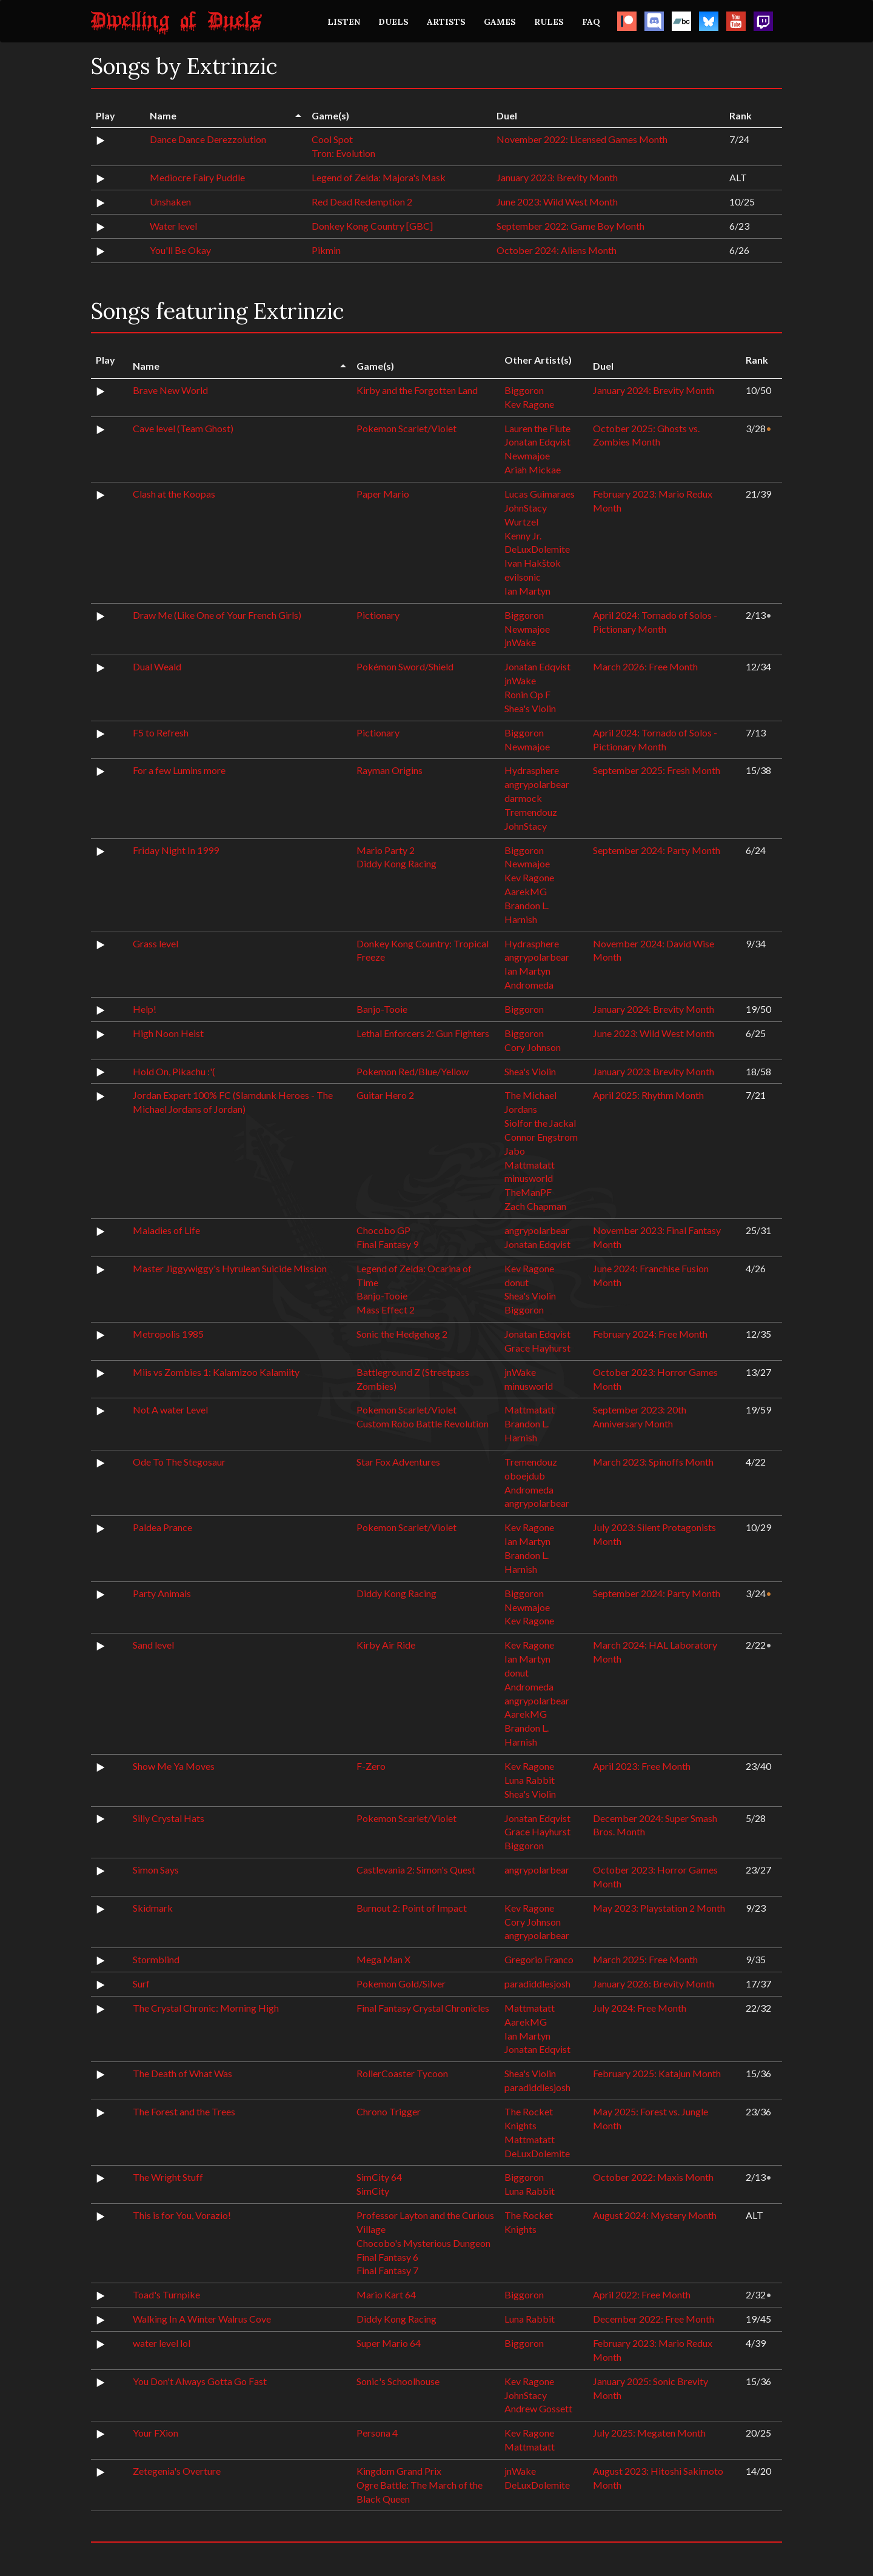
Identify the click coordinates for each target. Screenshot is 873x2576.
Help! (144, 1009)
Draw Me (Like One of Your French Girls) (217, 615)
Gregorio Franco (539, 1959)
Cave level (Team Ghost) (183, 428)
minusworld (528, 1178)
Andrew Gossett (538, 2408)
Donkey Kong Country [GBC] (372, 226)
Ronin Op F (527, 694)
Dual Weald (157, 666)
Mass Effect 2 (385, 1309)
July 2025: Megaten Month (649, 2432)
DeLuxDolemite (537, 549)
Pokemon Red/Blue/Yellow (412, 1071)
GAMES (500, 21)
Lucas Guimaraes (539, 493)
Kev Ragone (529, 404)
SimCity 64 (379, 2177)
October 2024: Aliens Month (557, 250)
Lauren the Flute (537, 428)
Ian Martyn (527, 590)
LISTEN (343, 21)
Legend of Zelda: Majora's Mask (379, 177)
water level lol (161, 2343)
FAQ (591, 21)
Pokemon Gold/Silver (401, 1983)
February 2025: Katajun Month (657, 2073)
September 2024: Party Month (656, 850)
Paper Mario (382, 493)
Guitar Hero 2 (385, 1095)
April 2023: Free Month (642, 1766)
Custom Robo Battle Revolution (422, 1423)
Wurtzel (521, 521)
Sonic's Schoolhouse (398, 2381)
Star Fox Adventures (398, 1461)
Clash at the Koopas (174, 493)
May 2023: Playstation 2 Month (659, 1908)
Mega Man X (383, 1959)
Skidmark (153, 1908)
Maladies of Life (166, 1230)
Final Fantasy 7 (387, 2270)
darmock (523, 798)
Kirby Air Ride (385, 1644)
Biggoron (524, 390)
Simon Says (156, 1869)
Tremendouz (530, 812)
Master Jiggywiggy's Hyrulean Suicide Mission (230, 1268)
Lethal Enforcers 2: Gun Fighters (422, 1033)
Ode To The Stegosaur (179, 1461)
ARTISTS (446, 21)
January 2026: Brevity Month (653, 1983)
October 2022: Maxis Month (653, 2177)
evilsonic (522, 576)
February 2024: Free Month (650, 1334)
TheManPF (528, 1192)
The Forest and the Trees (184, 2111)
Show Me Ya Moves (174, 1766)
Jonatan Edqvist (537, 441)
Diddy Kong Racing (396, 863)
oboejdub (524, 1475)
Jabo (514, 1150)
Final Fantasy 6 (387, 2257)
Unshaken (170, 201)
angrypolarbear (536, 784)
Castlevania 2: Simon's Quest (415, 1869)
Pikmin (326, 250)
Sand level (153, 1644)
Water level (173, 226)
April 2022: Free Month (642, 2294)
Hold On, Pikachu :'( (174, 1071)
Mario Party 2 (385, 850)
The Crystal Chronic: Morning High (206, 2008)
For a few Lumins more (179, 770)
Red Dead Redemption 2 (362, 201)
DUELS (393, 21)
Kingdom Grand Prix (398, 2471)
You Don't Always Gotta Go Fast (200, 2381)
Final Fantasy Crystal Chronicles (422, 2008)
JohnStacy (525, 507)
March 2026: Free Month (645, 666)
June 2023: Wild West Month (557, 201)
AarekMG (525, 891)
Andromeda (529, 984)
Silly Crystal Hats (168, 1818)
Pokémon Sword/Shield (404, 666)
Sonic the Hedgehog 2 (401, 1334)
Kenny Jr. (522, 535)
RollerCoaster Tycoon (402, 2073)
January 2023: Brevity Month (557, 177)
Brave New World (170, 390)
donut (516, 1282)
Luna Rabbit (529, 1780)
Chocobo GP (383, 1230)
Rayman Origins (389, 770)
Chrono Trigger (388, 2111)
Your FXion (155, 2432)
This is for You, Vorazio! (182, 2215)
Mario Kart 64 (386, 2294)
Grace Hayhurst (537, 1347)
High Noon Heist (168, 1033)
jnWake (520, 642)
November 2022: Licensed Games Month (582, 139)
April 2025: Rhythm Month (648, 1095)
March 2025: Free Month (645, 1959)
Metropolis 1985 (168, 1334)
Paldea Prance (162, 1527)
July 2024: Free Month (639, 2008)
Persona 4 (377, 2432)
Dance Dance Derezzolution (208, 139)
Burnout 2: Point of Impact (411, 1908)
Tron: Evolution (343, 153)
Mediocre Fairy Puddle (197, 177)
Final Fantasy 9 (387, 1244)
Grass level (155, 943)
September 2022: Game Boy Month (570, 226)
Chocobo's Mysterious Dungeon (423, 2243)
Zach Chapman (535, 1206)
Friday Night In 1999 (176, 850)
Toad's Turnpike (166, 2294)
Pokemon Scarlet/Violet (406, 428)
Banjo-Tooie (381, 1009)
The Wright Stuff (168, 2177)
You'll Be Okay (180, 250)
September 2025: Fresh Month (656, 770)
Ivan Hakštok (532, 563)
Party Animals (162, 1593)
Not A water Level (170, 1409)
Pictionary (378, 615)
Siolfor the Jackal (540, 1123)
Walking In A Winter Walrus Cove (202, 2318)
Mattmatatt (529, 1164)
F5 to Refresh (161, 732)
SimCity (372, 2191)
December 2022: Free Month (653, 2318)
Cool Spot (332, 139)
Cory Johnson (532, 1047)
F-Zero (371, 1766)
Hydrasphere (531, 770)
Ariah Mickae (532, 469)
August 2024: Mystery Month (655, 2215)
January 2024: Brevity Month (653, 390)
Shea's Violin (530, 708)
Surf (141, 1983)
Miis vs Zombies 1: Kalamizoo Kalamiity (216, 1372)
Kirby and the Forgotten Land (417, 390)
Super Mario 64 (388, 2343)
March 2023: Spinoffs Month (653, 1461)
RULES (549, 21)
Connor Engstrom (541, 1137)
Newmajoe (527, 455)
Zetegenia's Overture (177, 2471)
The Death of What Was (182, 2073)
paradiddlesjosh (537, 1983)
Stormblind (156, 1959)
